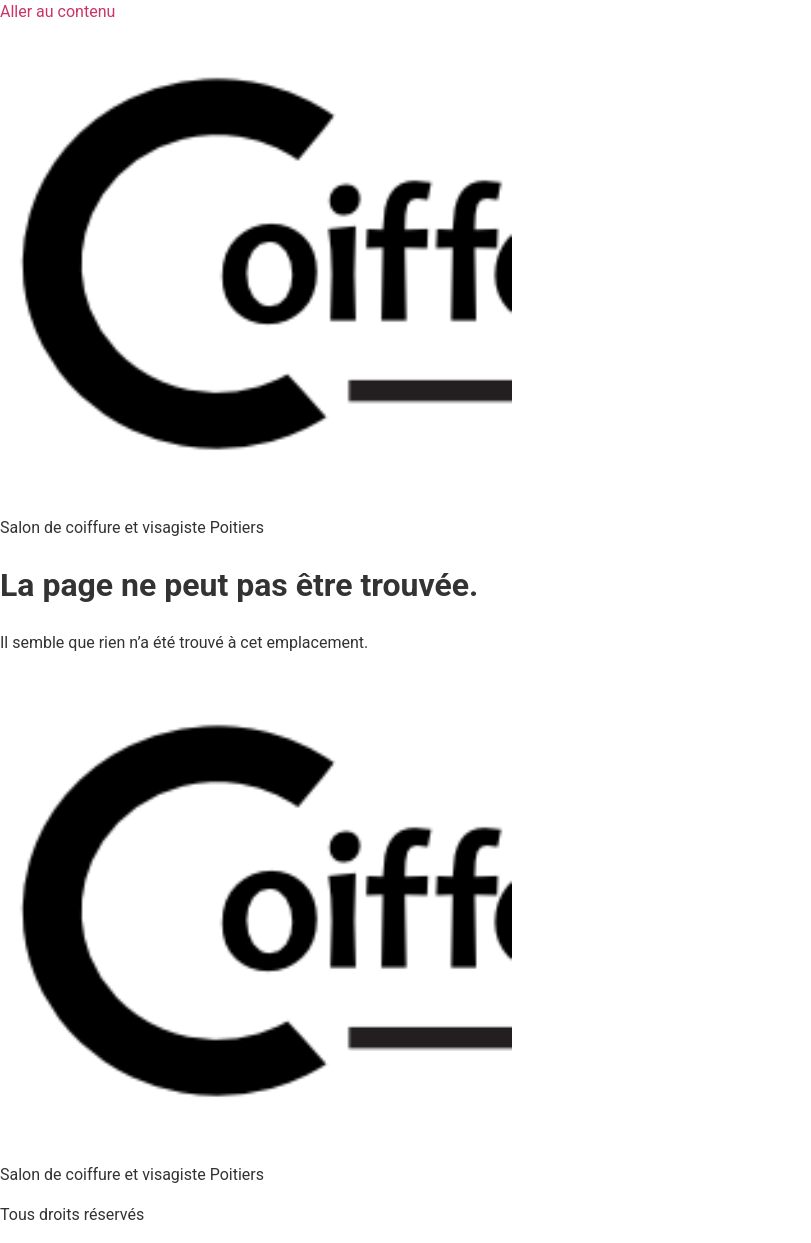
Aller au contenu (57, 11)
